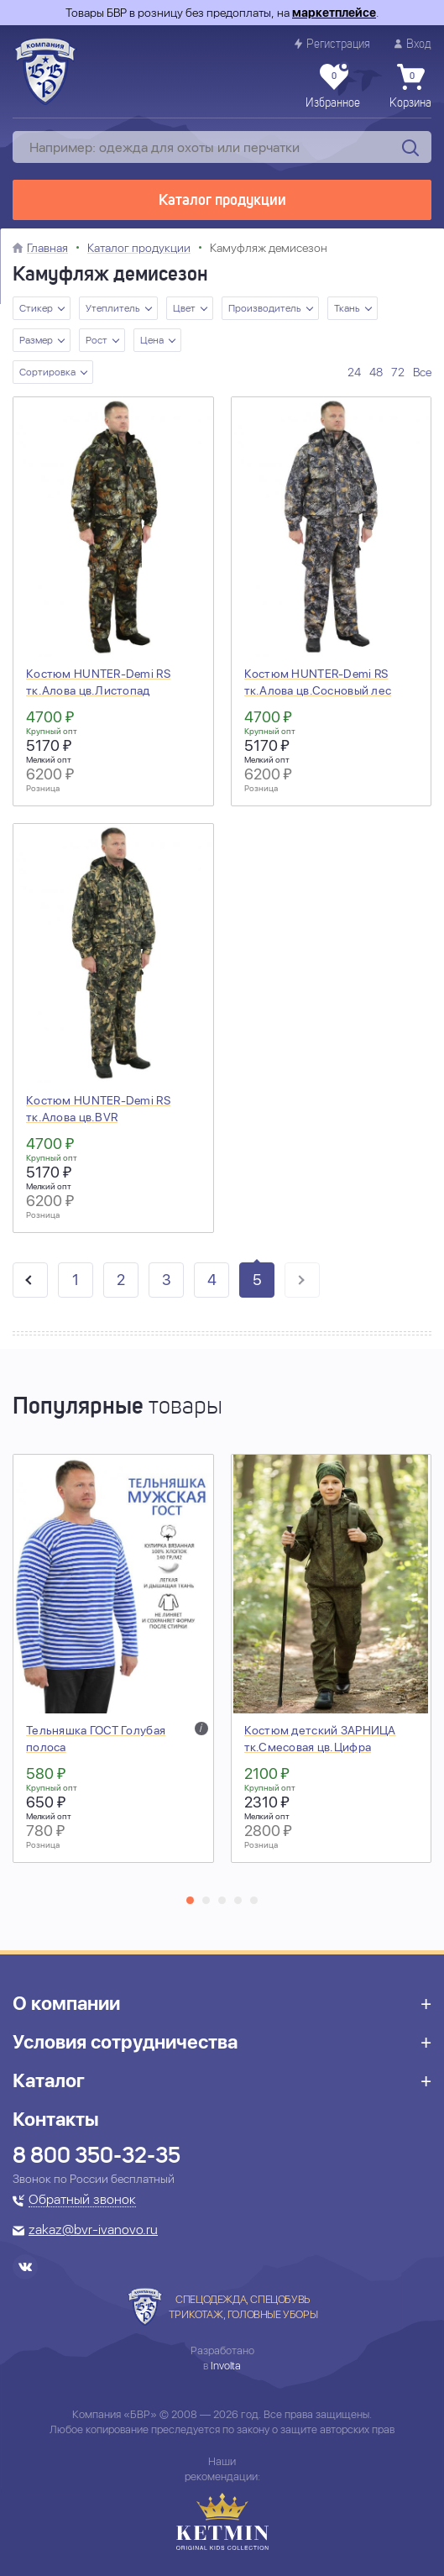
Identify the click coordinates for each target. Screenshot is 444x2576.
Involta (226, 2365)
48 (376, 372)
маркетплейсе (334, 12)
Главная (47, 247)
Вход (412, 44)
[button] (190, 1900)
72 (398, 372)
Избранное (333, 86)
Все (422, 372)
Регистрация (332, 44)
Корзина (410, 86)
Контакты (56, 2119)
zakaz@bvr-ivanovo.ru (93, 2231)
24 (354, 372)
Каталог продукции (222, 200)
